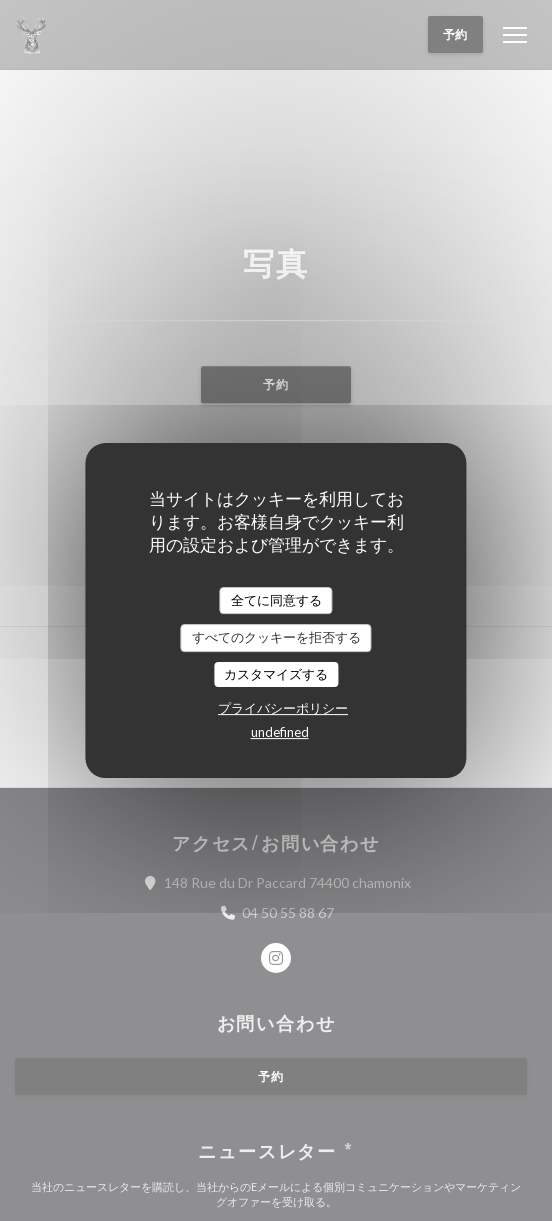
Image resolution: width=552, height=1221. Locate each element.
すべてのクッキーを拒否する (276, 637)
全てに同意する (276, 600)
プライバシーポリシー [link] (283, 708)
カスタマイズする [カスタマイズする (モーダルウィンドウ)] (276, 674)
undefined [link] (280, 732)
